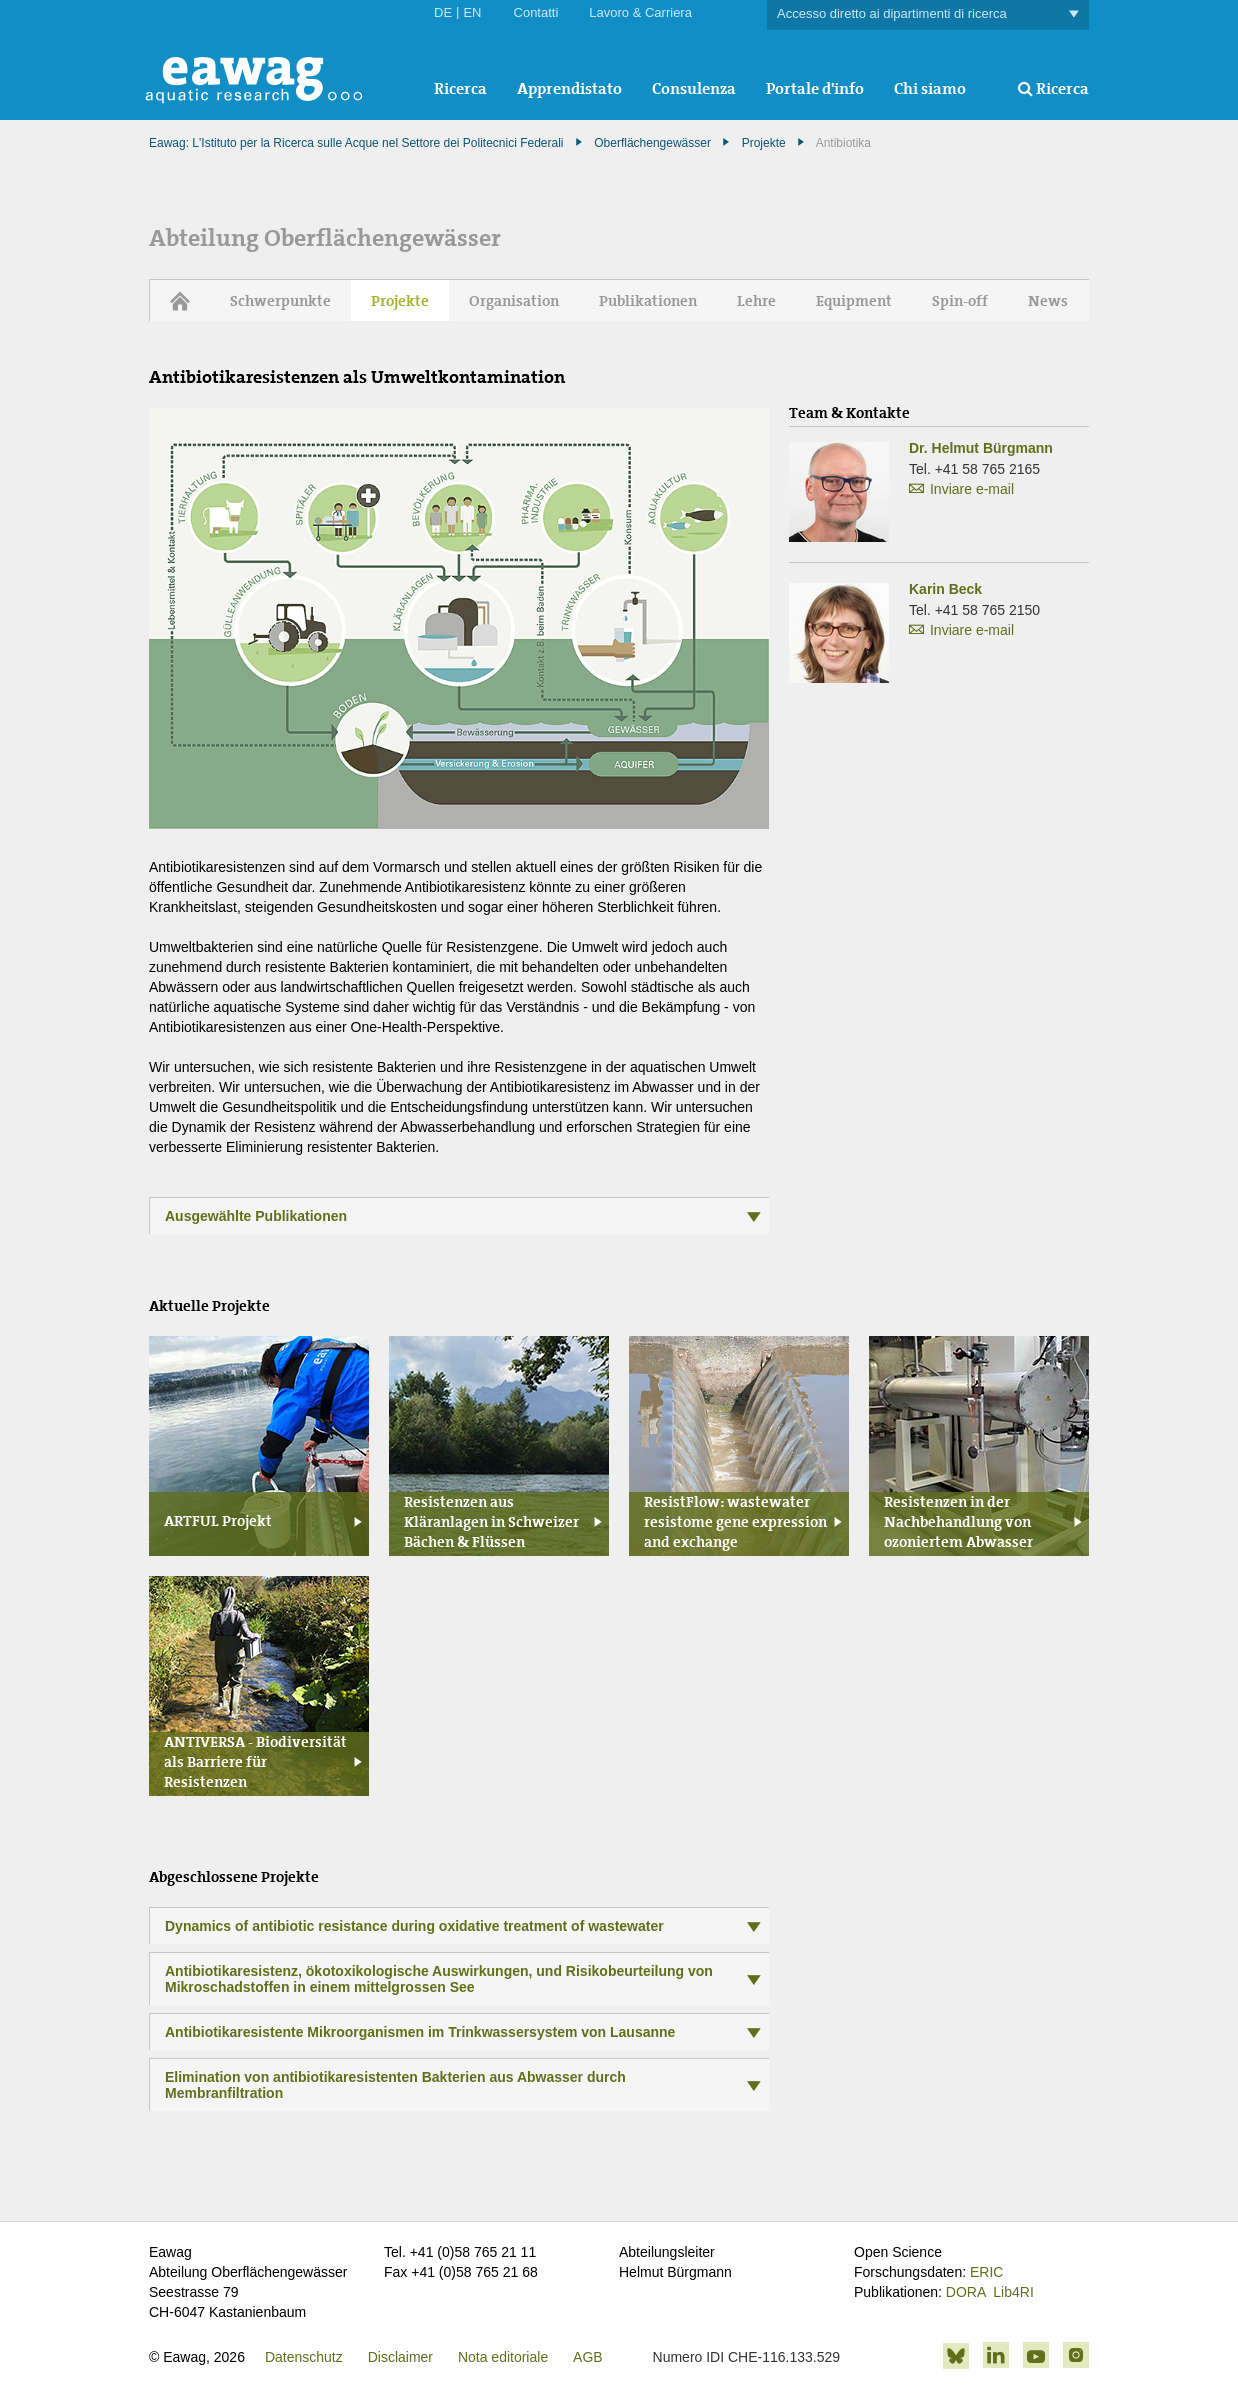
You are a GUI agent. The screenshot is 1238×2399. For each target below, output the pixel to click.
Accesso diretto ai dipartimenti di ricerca (928, 14)
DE (443, 12)
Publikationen (648, 301)
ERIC (986, 2272)
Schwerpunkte (280, 301)
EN (472, 12)
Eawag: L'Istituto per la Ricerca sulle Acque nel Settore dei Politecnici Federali (356, 143)
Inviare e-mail (972, 489)
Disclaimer (400, 2357)
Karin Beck (945, 589)
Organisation (514, 301)
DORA (966, 2292)
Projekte (764, 143)
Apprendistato (569, 88)
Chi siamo (930, 88)
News (1048, 301)
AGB (588, 2357)
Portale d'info (815, 88)
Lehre (756, 301)
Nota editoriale (503, 2357)
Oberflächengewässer (652, 143)
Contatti (536, 12)
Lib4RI (1013, 2292)
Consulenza (694, 88)
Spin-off (960, 301)
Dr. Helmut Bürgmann (981, 448)
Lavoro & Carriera (640, 12)
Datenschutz (304, 2357)
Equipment (854, 301)
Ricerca (460, 88)
